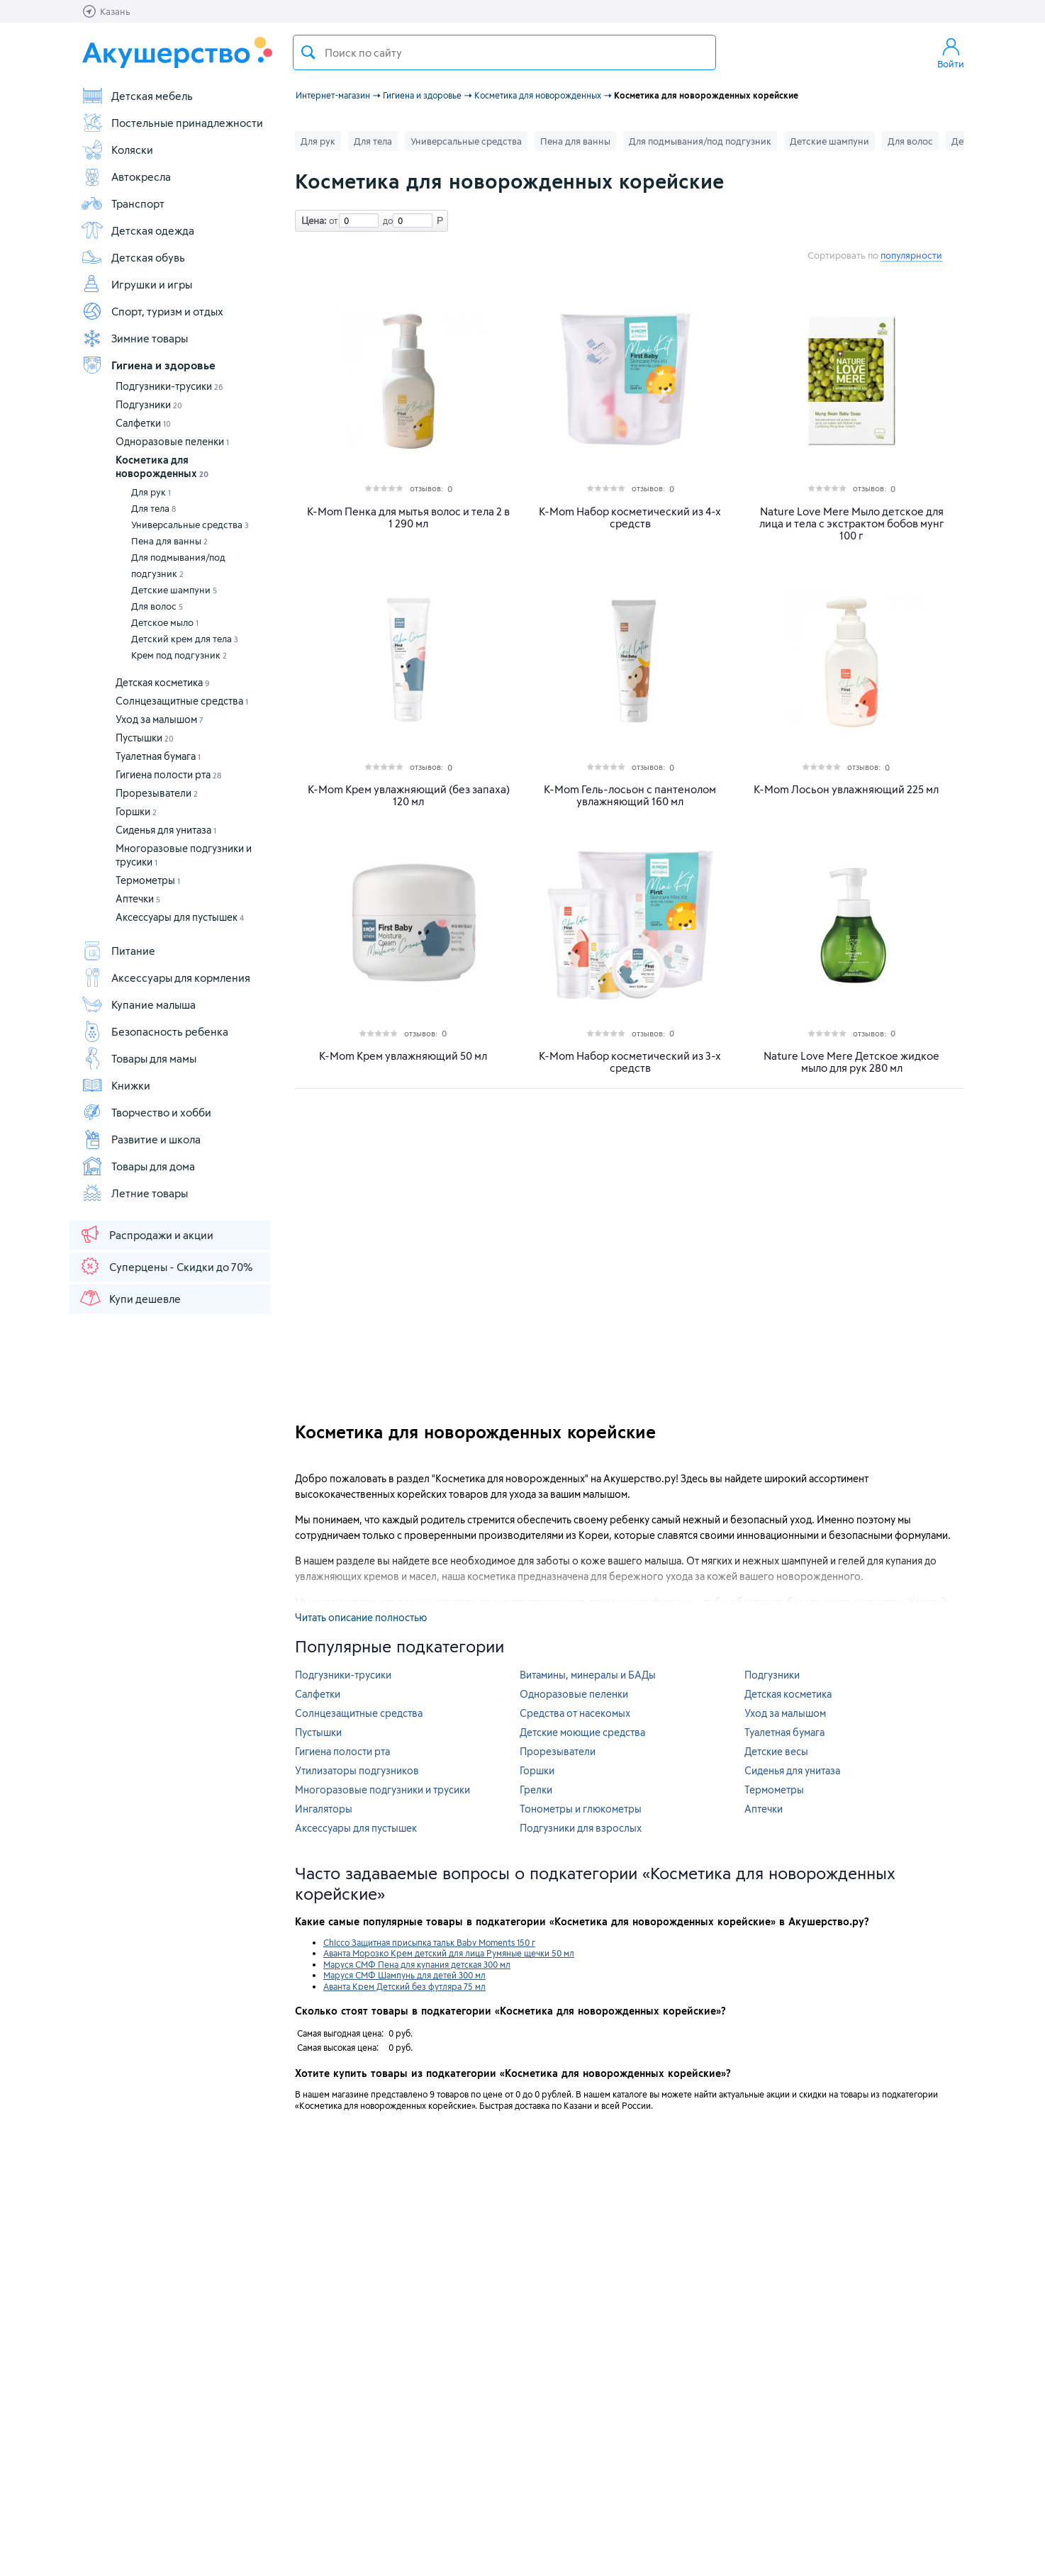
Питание (118, 950)
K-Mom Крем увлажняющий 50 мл (403, 1056)
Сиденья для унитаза (166, 830)
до (386, 220)
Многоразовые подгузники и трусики (382, 1789)
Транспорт (122, 203)
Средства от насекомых (575, 1713)
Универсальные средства (190, 524)
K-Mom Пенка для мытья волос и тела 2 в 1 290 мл (408, 517)
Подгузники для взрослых (581, 1828)
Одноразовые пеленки (172, 441)
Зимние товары (134, 338)
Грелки (536, 1789)
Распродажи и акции (146, 1234)
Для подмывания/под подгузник (178, 565)
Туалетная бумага (158, 756)
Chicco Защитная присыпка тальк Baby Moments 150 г (429, 1942)
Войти (950, 52)
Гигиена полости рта (168, 774)
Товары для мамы (138, 1058)
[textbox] (504, 52)
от (332, 220)
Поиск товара (308, 52)
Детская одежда (137, 230)
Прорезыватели (157, 793)
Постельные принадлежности (172, 122)
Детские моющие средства (582, 1732)
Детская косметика (163, 682)
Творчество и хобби (146, 1112)
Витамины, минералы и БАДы (588, 1675)
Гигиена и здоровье (148, 365)
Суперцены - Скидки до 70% (165, 1266)
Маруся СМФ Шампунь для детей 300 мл (404, 1975)
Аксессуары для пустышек (180, 917)
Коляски (117, 149)
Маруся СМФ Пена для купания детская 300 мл (416, 1964)
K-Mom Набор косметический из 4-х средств (630, 517)
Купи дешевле (130, 1298)
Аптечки (138, 898)
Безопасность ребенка (154, 1031)
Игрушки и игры (136, 284)
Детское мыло (165, 622)
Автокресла (126, 176)
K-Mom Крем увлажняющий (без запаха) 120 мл (409, 795)
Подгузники (149, 404)
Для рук (151, 492)
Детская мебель (137, 95)
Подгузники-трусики (169, 386)
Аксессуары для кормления (165, 977)
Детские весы (776, 1751)
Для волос (157, 606)
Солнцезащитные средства (182, 701)
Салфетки (143, 423)
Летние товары (134, 1193)
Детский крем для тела (184, 638)
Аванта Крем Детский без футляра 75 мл (404, 1986)
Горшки (136, 811)
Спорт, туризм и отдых (152, 311)
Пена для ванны (169, 541)
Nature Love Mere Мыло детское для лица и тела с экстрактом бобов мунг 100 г (851, 523)
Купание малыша (138, 1004)
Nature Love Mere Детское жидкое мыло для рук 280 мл (851, 1062)
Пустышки (145, 738)
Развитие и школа (141, 1139)
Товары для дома (138, 1166)
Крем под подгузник (179, 655)
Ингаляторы (323, 1809)
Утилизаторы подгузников (357, 1770)
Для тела (153, 508)
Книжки (115, 1085)
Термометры (148, 880)
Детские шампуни (174, 589)
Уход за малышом (159, 719)
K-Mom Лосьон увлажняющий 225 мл (846, 789)
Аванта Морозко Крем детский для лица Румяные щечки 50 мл (448, 1953)
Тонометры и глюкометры (581, 1809)
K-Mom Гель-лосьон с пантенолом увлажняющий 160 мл (630, 795)
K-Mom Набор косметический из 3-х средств (630, 1062)
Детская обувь (133, 257)
